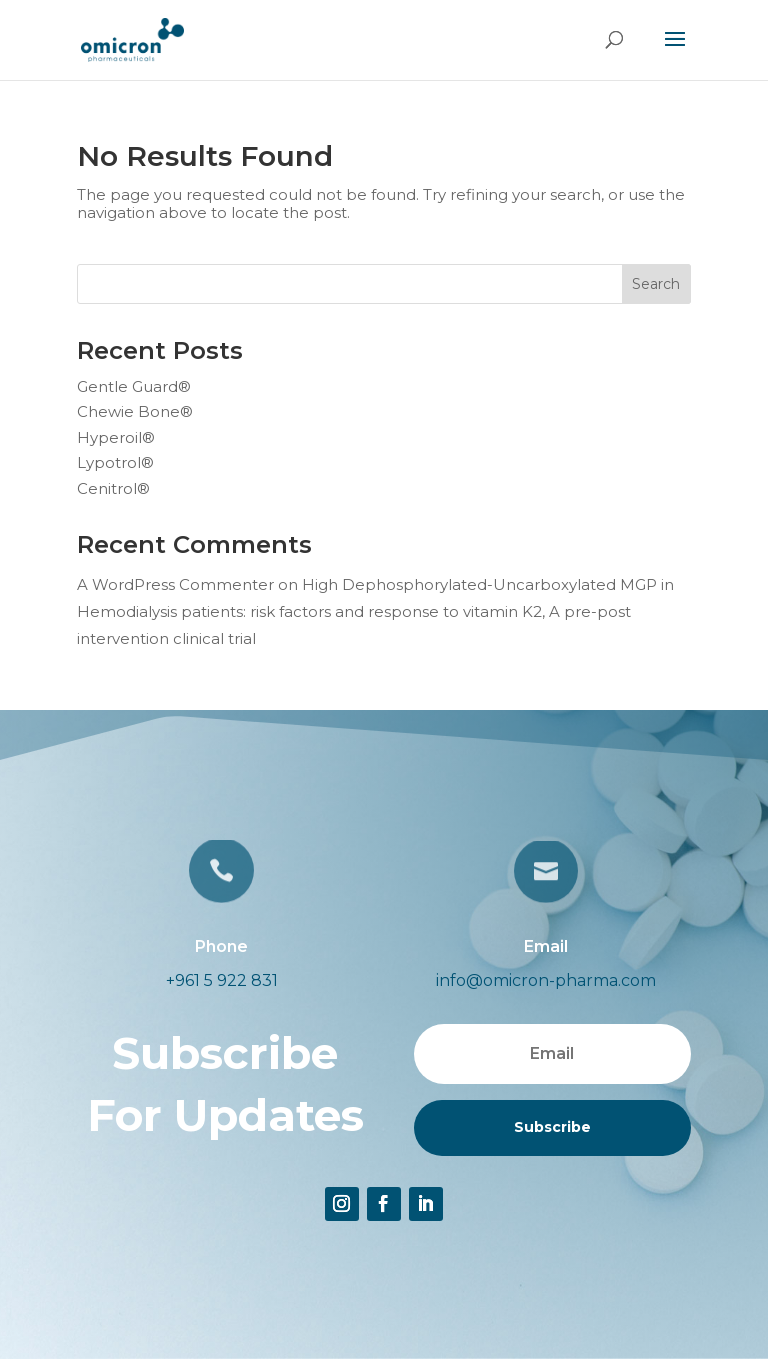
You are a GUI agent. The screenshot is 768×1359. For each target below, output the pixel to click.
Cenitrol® (113, 488)
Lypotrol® (115, 462)
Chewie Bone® (135, 411)
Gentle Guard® (134, 386)
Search (656, 284)
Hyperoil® (116, 437)
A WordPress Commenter (175, 584)
